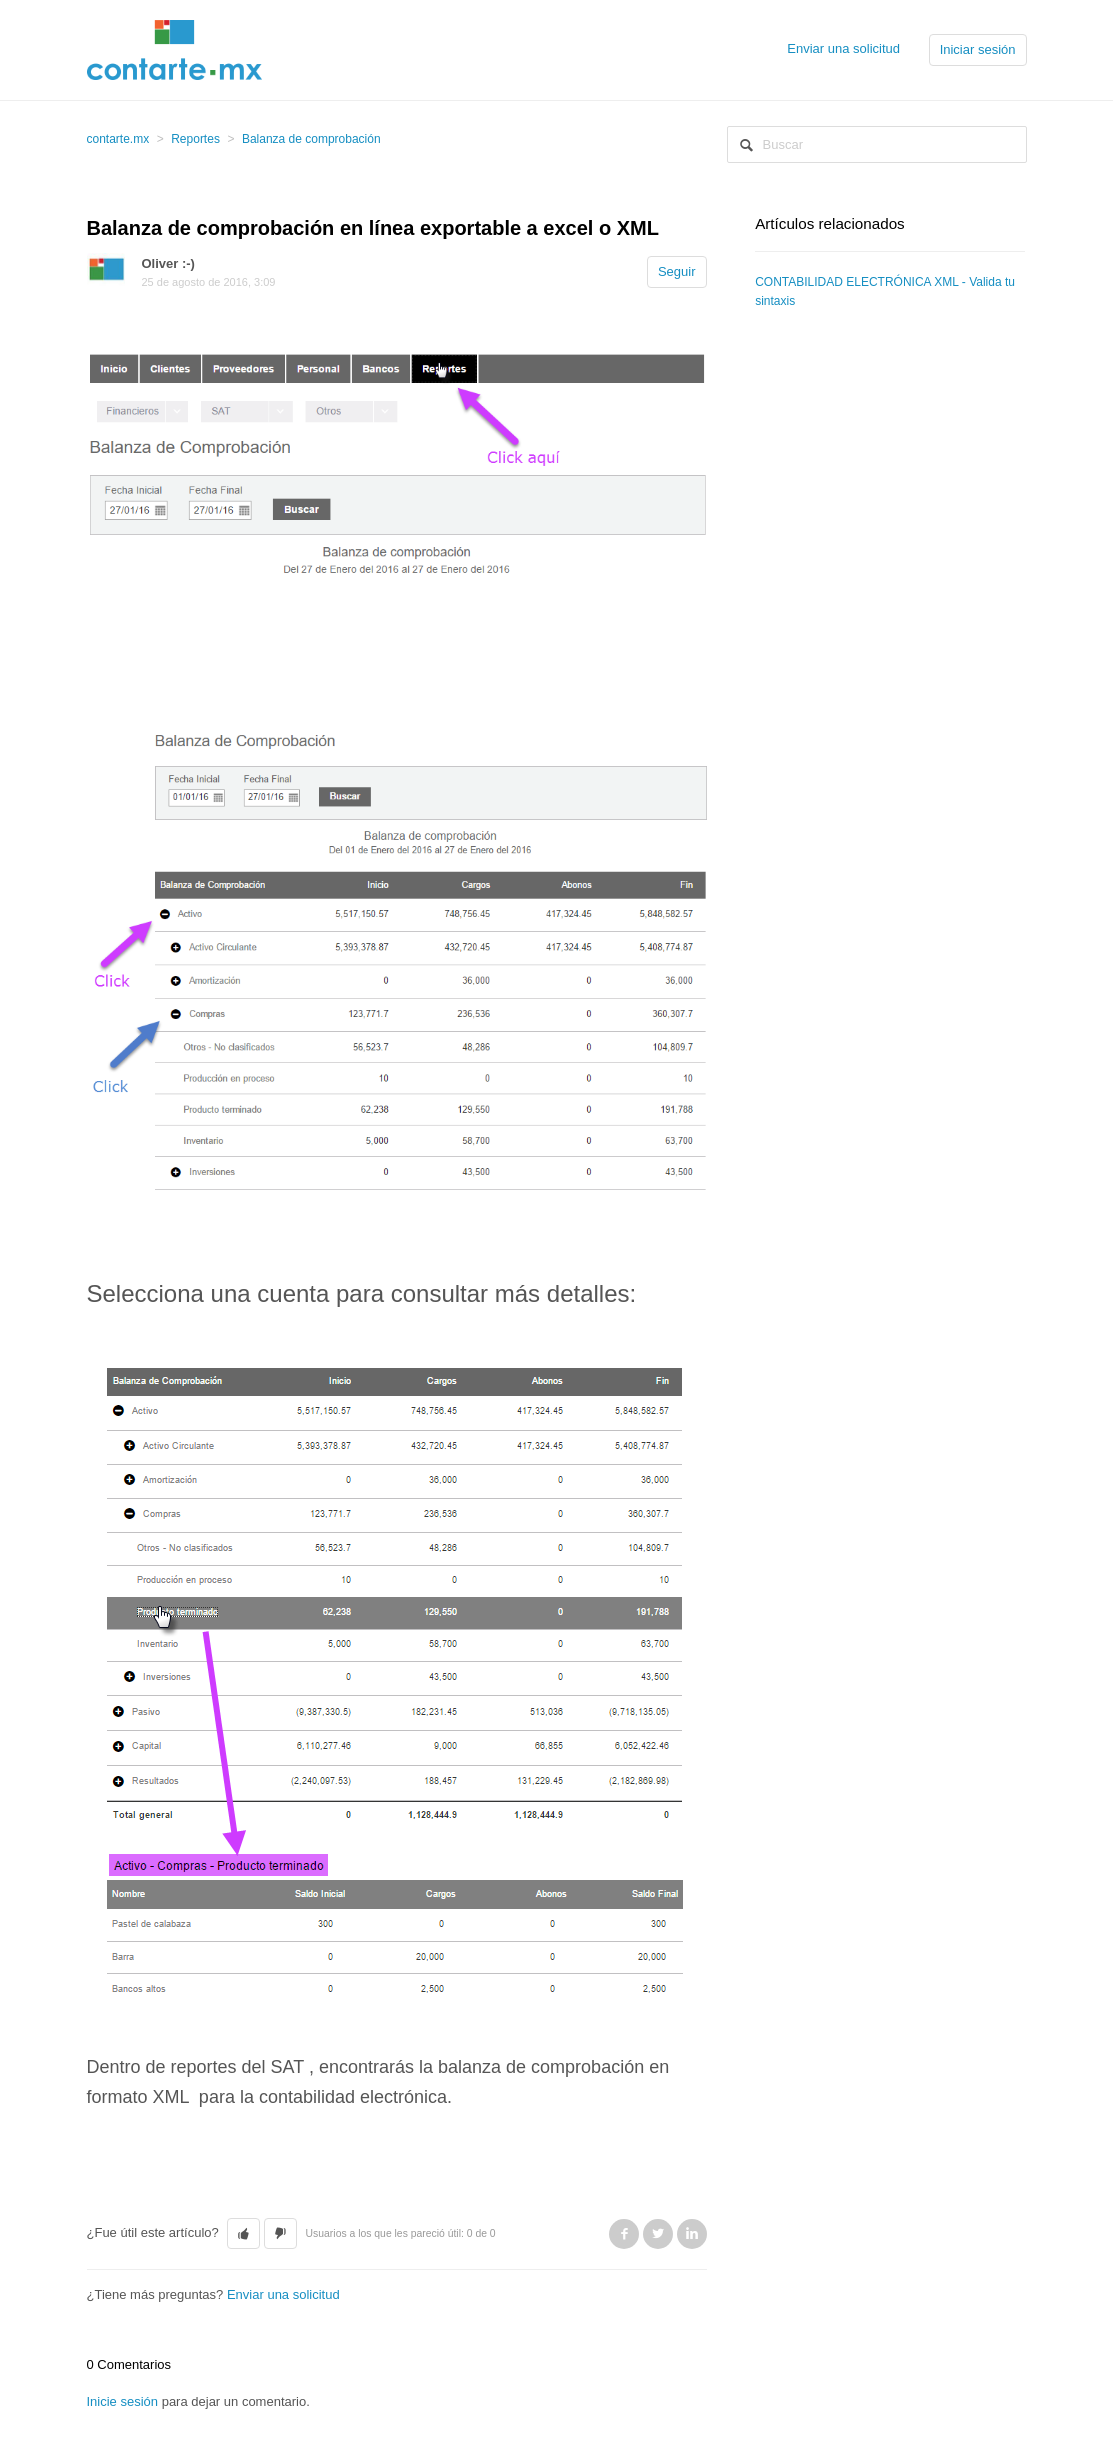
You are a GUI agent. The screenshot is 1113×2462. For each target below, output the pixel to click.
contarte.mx (118, 139)
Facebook (624, 2234)
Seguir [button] (677, 271)
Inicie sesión (123, 2401)
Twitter (658, 2234)
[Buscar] (877, 144)
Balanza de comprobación (311, 139)
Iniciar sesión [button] (978, 49)
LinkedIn (692, 2234)
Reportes (195, 139)
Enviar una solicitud (843, 48)
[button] (243, 2234)
